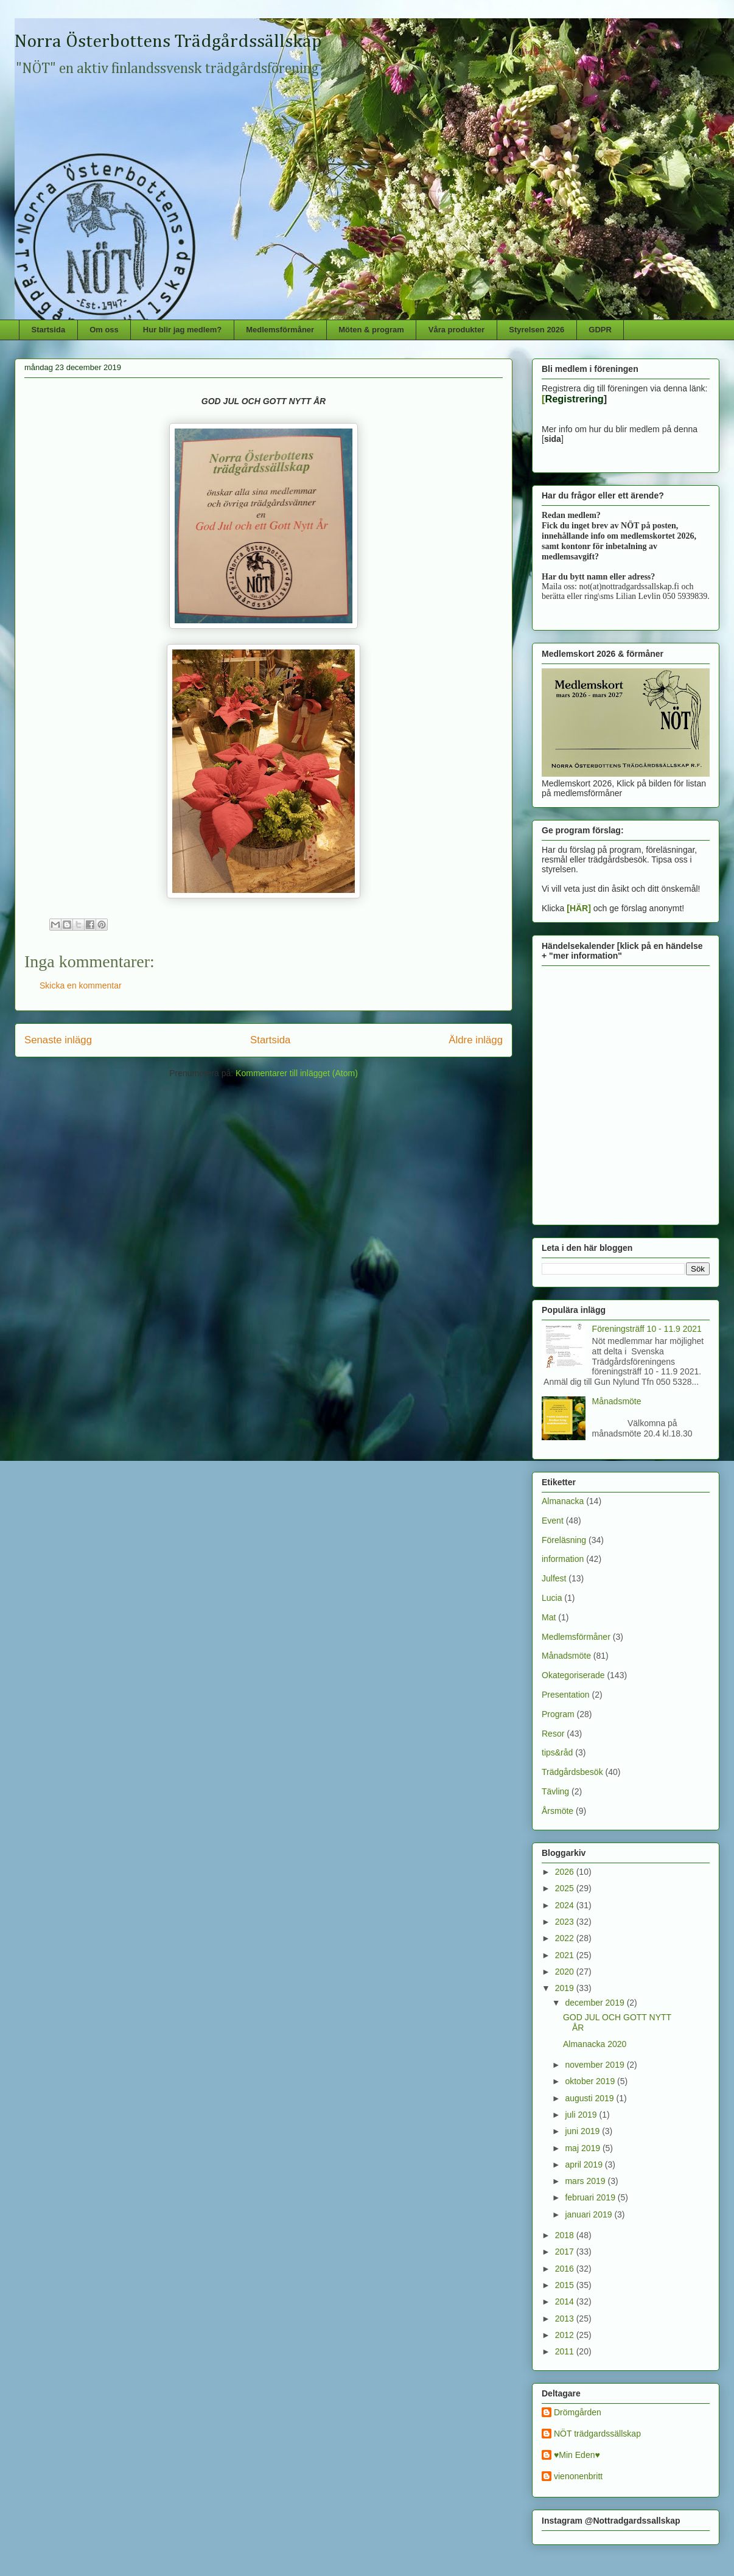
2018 (565, 2235)
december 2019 (595, 2002)
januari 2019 (589, 2214)
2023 (565, 1922)
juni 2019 (583, 2131)
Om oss (104, 329)
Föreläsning (564, 1540)
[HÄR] (579, 908)
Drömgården (577, 2412)
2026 (565, 1872)
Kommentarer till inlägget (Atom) (297, 1073)
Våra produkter (456, 329)
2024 (565, 1905)
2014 (565, 2301)
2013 (565, 2318)
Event (553, 1520)
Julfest (554, 1578)
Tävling (555, 1791)
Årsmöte (557, 1811)
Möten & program (371, 329)
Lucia (552, 1598)
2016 (565, 2268)
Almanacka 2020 (594, 2044)
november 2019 (595, 2065)
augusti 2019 (590, 2098)
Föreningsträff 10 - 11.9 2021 (647, 1329)
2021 (565, 1955)
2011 (565, 2351)
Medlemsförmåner (280, 329)
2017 (565, 2251)
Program (558, 1714)
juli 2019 (582, 2114)
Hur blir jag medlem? (182, 329)
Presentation (566, 1694)
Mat (549, 1617)
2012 (565, 2335)
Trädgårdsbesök (572, 1772)
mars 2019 (586, 2181)
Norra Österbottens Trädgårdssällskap (168, 42)
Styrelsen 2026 (536, 329)
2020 (565, 1971)
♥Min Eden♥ (577, 2455)
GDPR (600, 329)
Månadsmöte (616, 1401)
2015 (565, 2285)
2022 (565, 1938)
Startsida (49, 329)
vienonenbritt (578, 2476)
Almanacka (563, 1501)
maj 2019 (583, 2148)
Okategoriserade (573, 1675)
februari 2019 (591, 2197)
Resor (553, 1733)
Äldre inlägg (476, 1040)
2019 (565, 1988)
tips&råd (557, 1752)
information (563, 1559)
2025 (565, 1888)
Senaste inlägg (58, 1040)
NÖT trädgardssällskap (597, 2433)
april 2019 (584, 2164)
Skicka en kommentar (81, 985)
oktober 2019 (591, 2081)
